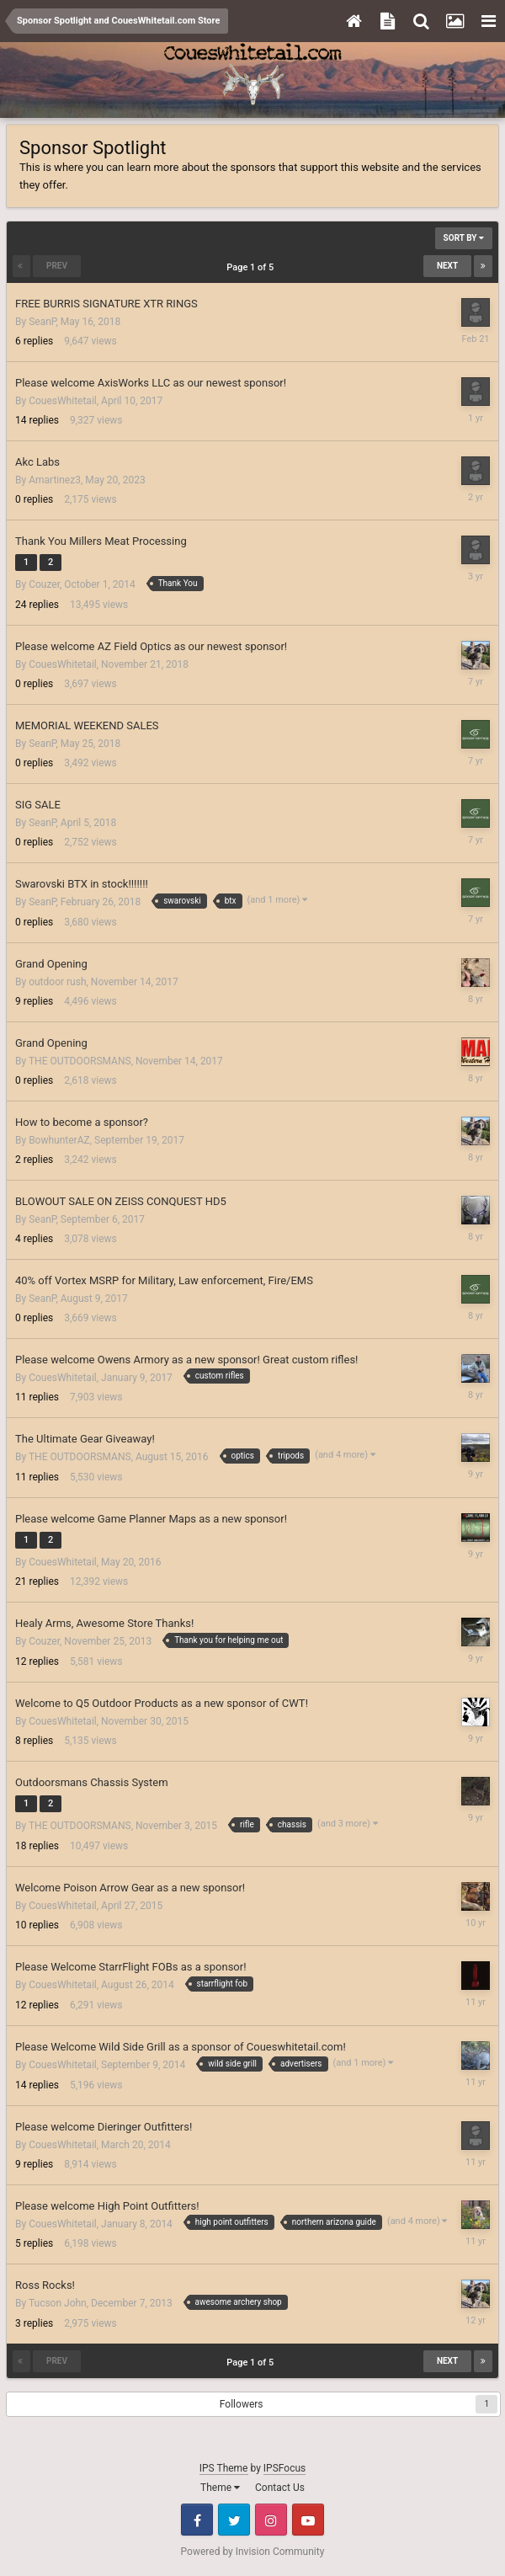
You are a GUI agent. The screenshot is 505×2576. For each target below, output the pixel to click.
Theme (220, 2487)
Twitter (234, 2520)
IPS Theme (223, 2468)
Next (447, 265)
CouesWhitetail (63, 401)
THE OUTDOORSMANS (80, 1061)
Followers (241, 2404)
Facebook (197, 2520)
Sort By (464, 238)
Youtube (308, 2520)
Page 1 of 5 (252, 267)
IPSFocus (284, 2468)
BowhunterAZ (59, 1140)
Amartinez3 (55, 480)
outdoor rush (57, 982)
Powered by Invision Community (253, 2551)
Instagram (271, 2520)
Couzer (44, 584)
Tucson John (58, 2303)
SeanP (42, 322)
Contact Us (280, 2487)
